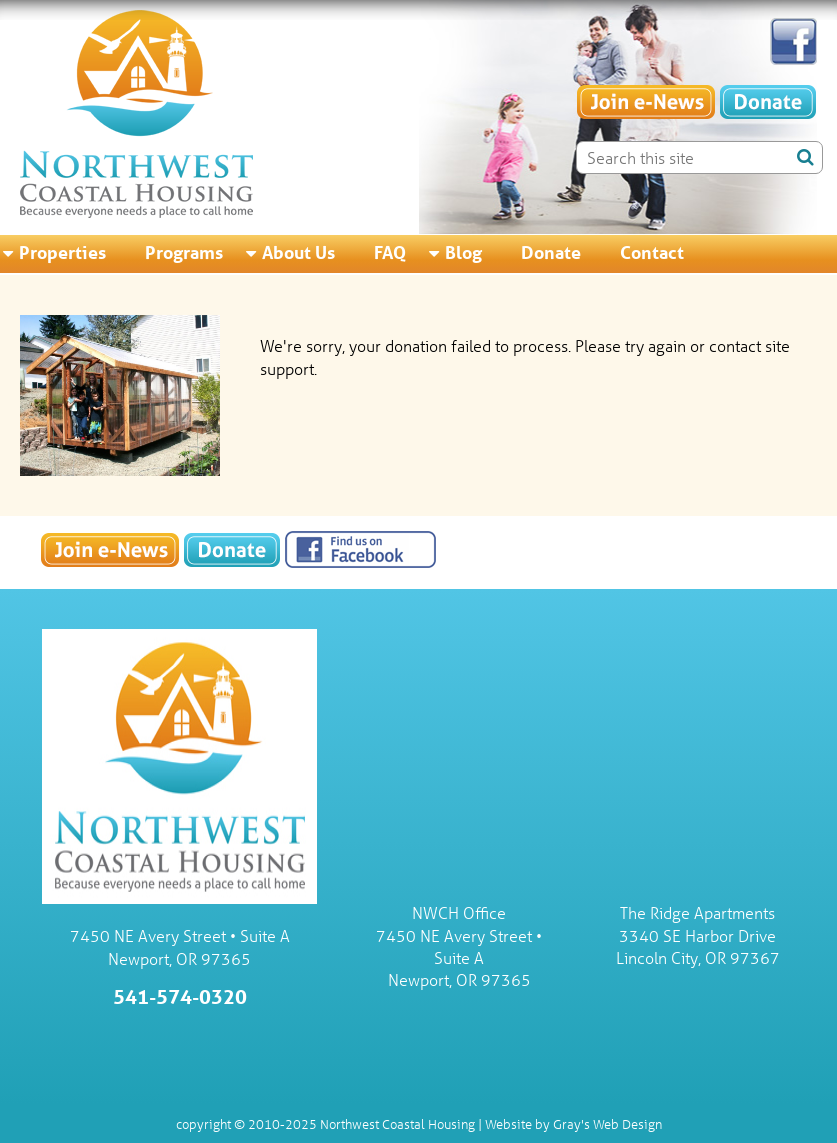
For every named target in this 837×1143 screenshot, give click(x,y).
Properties (62, 252)
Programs (184, 252)
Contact (652, 252)
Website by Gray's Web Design (573, 1123)
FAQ (390, 252)
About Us (298, 252)
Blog (463, 252)
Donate (551, 252)
